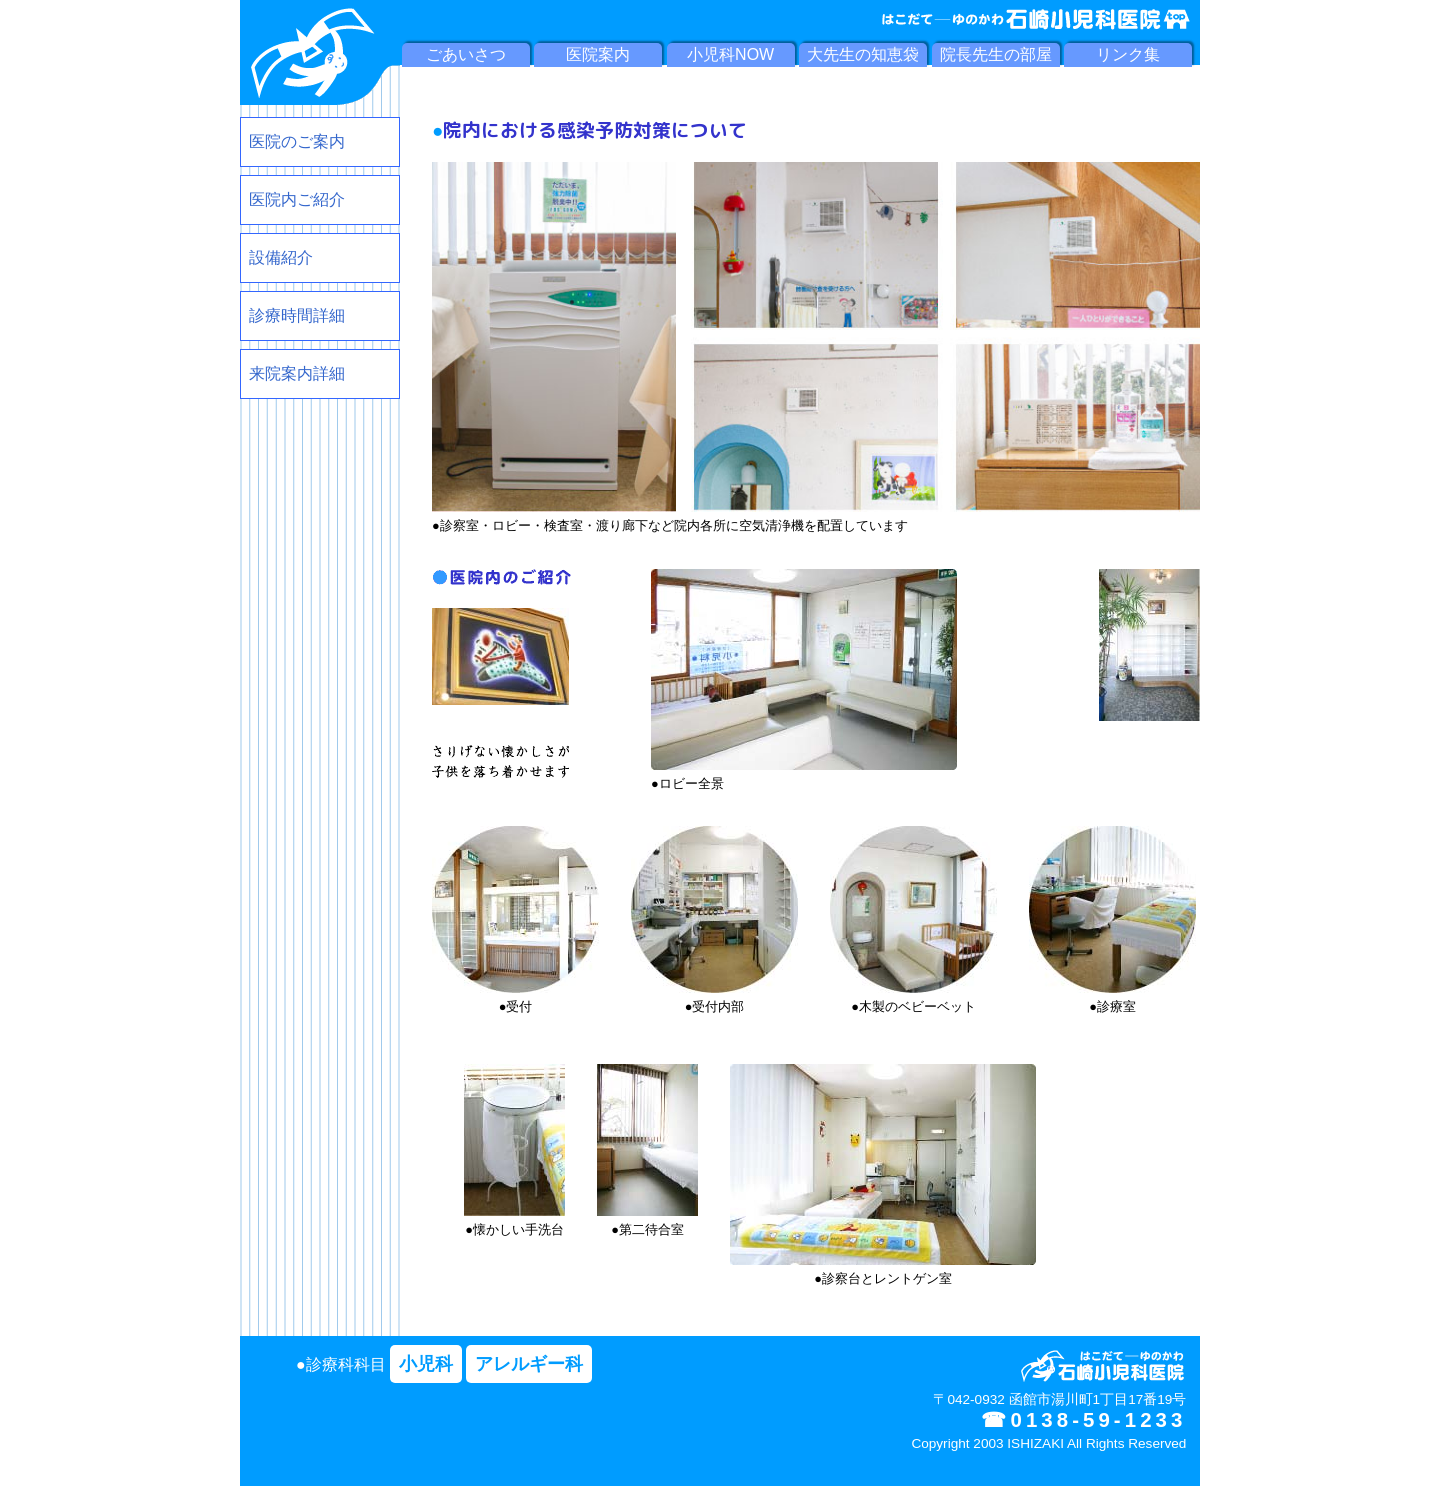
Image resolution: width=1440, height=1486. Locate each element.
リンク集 (1128, 54)
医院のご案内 (297, 141)
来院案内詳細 (297, 373)
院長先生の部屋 (996, 54)
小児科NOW (730, 54)
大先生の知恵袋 (863, 54)
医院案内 (598, 54)
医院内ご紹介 (297, 199)
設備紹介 (281, 257)
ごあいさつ (466, 54)
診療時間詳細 (297, 315)
